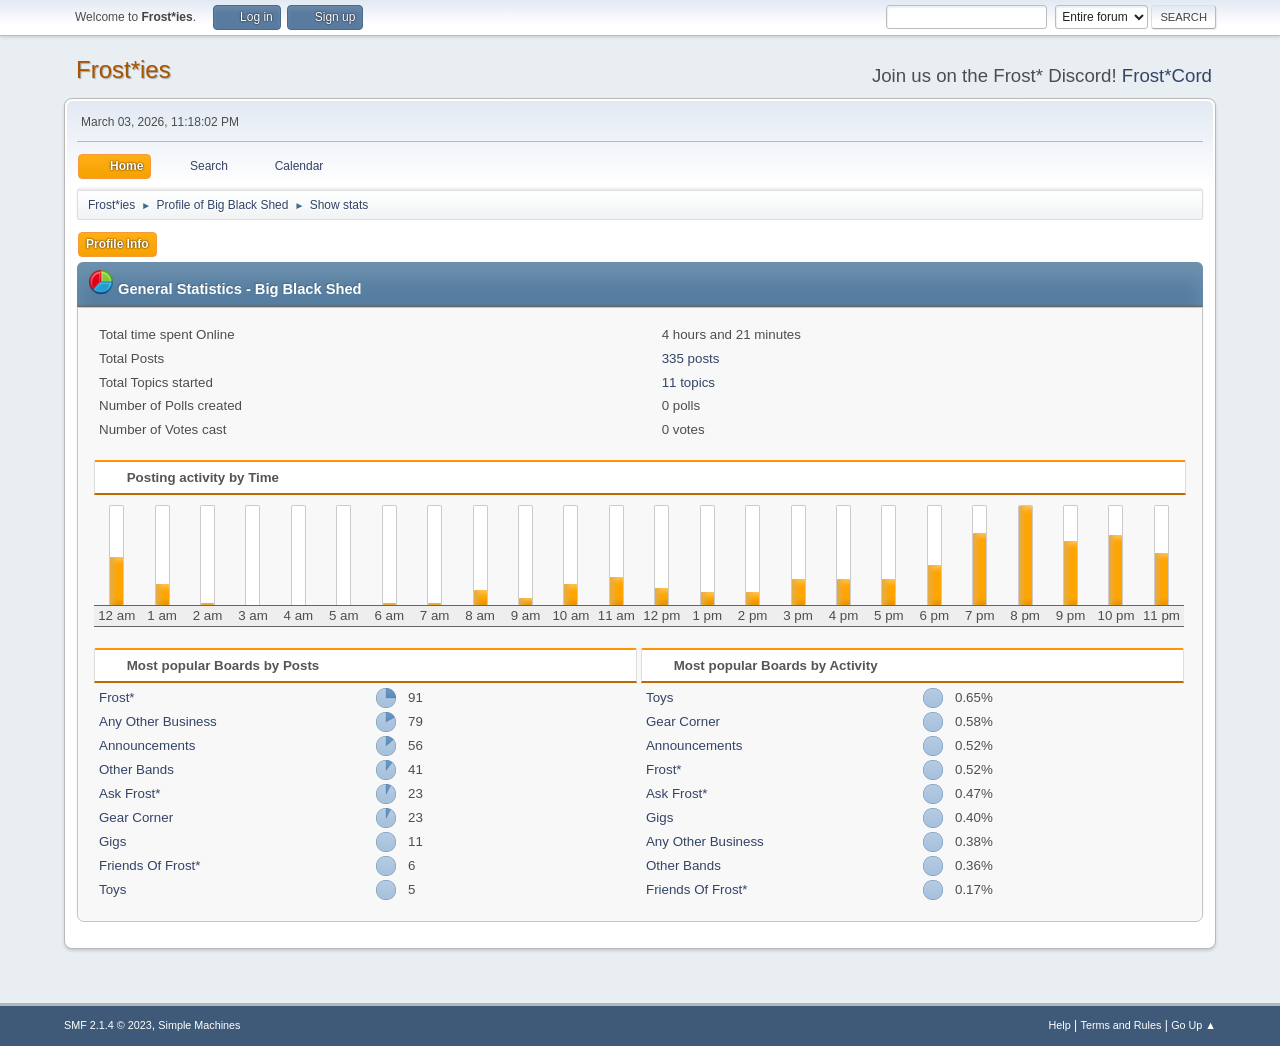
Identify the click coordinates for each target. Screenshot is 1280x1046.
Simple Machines (199, 1025)
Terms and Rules (1121, 1025)
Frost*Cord (1167, 75)
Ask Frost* (129, 793)
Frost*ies (123, 69)
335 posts (691, 358)
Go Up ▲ (1193, 1025)
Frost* (117, 697)
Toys (112, 889)
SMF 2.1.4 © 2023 (108, 1025)
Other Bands (136, 769)
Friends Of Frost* (149, 865)
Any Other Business (158, 721)
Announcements (147, 745)
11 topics (688, 382)
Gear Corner (136, 817)
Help (1060, 1025)
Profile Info (117, 244)
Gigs (112, 841)
